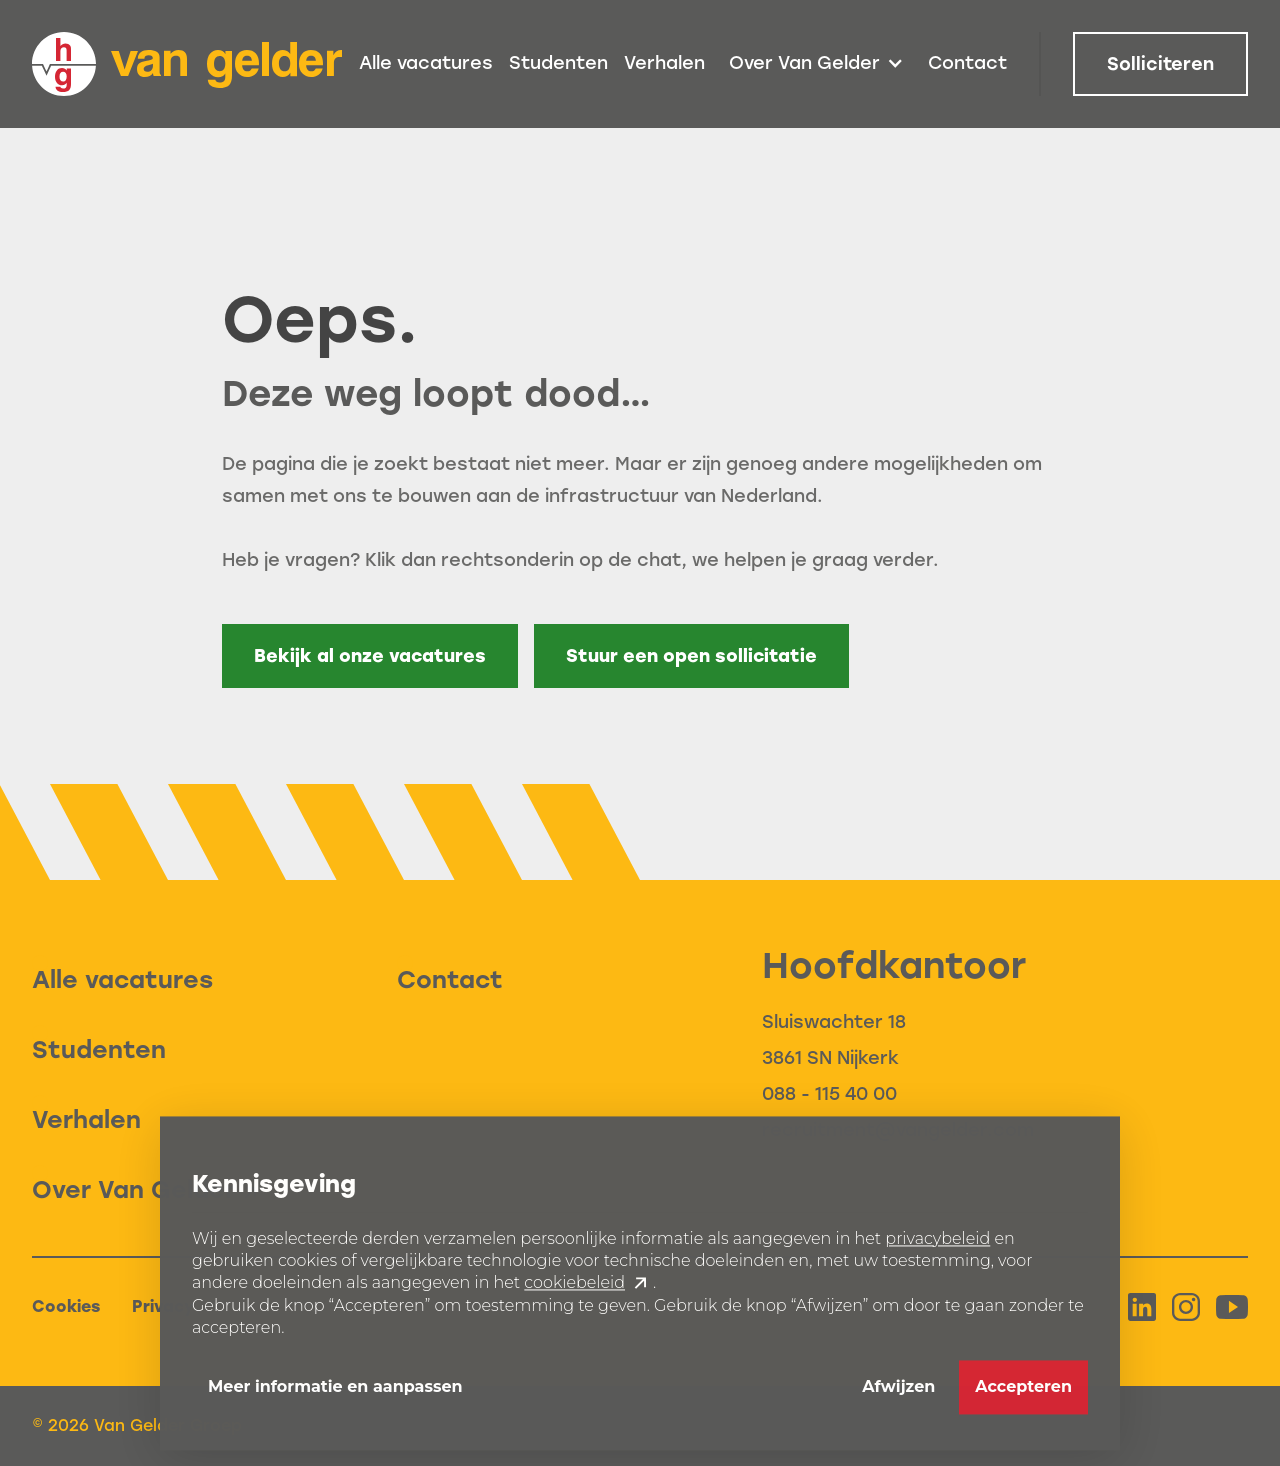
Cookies (66, 1306)
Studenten (558, 63)
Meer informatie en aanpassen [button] (335, 1395)
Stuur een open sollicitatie (691, 656)
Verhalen (664, 63)
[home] (187, 64)
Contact (967, 63)
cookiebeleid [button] (574, 1292)
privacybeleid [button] (937, 1247)
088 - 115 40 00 (829, 1094)
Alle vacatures (426, 63)
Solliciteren (1160, 64)
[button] (816, 64)
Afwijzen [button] (898, 1395)
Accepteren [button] (1023, 1395)
